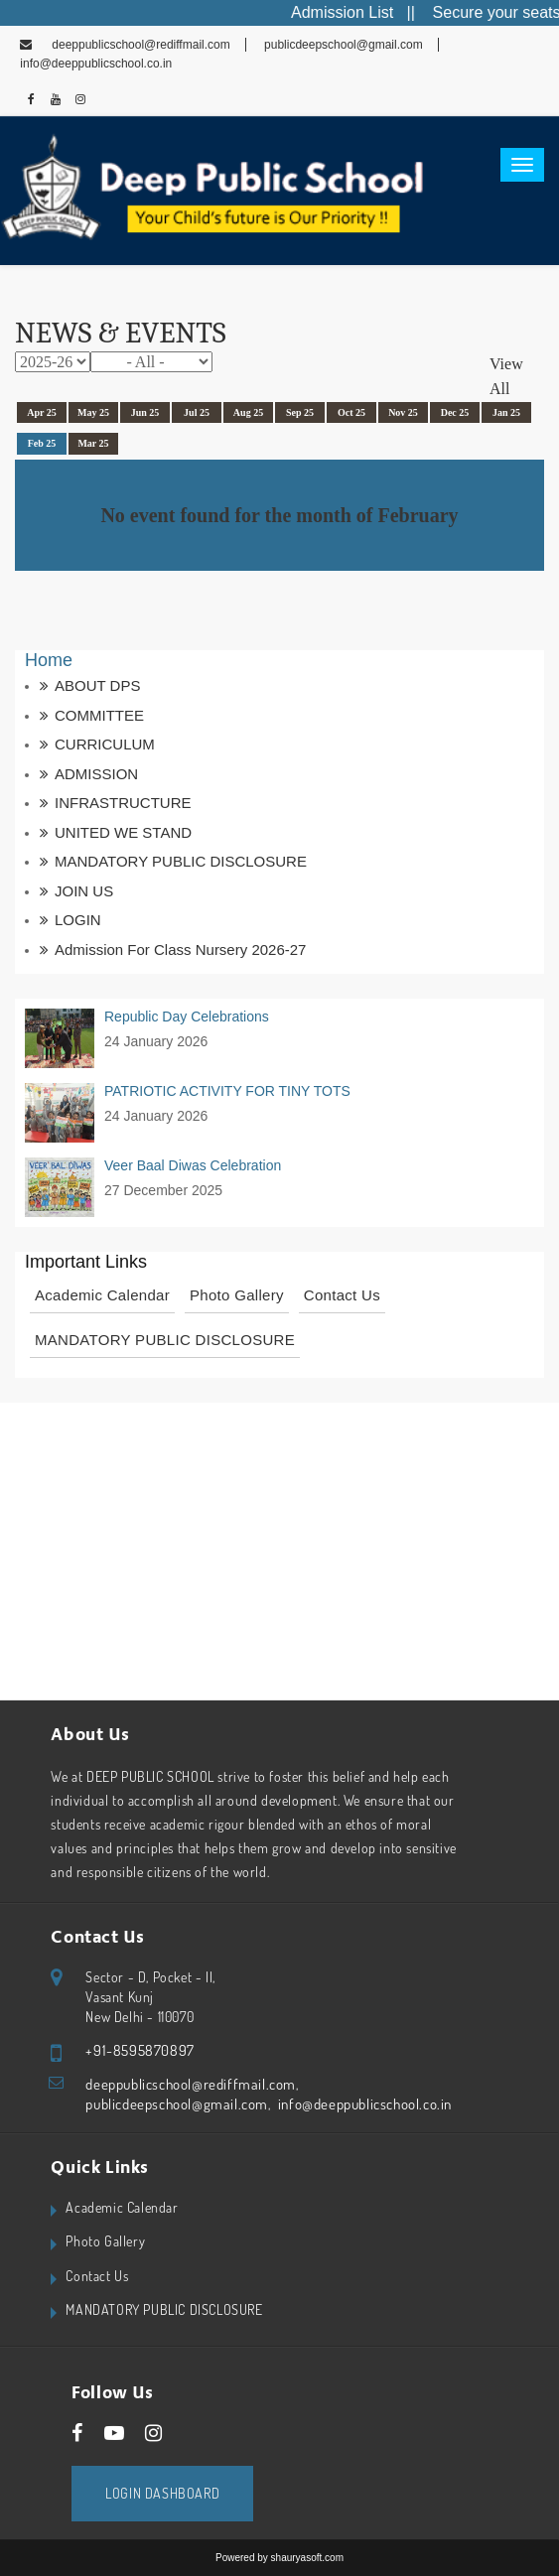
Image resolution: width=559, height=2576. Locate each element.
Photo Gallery (237, 1295)
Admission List (365, 12)
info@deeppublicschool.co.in (363, 2104)
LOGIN (78, 919)
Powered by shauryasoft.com (279, 2557)
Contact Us (342, 1295)
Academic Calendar (102, 1295)
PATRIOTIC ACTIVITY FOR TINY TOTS (227, 1091)
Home (48, 660)
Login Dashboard (162, 2493)
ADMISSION (96, 773)
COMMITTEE (99, 715)
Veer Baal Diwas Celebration (192, 1165)
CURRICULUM (105, 744)
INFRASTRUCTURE (123, 802)
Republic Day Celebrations (186, 1016)
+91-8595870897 (139, 2050)
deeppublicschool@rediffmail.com (140, 45)
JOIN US (84, 890)
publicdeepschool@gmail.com (342, 45)
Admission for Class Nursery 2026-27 (180, 949)
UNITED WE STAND (123, 832)
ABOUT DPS (97, 685)
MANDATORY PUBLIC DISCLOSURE (181, 861)
